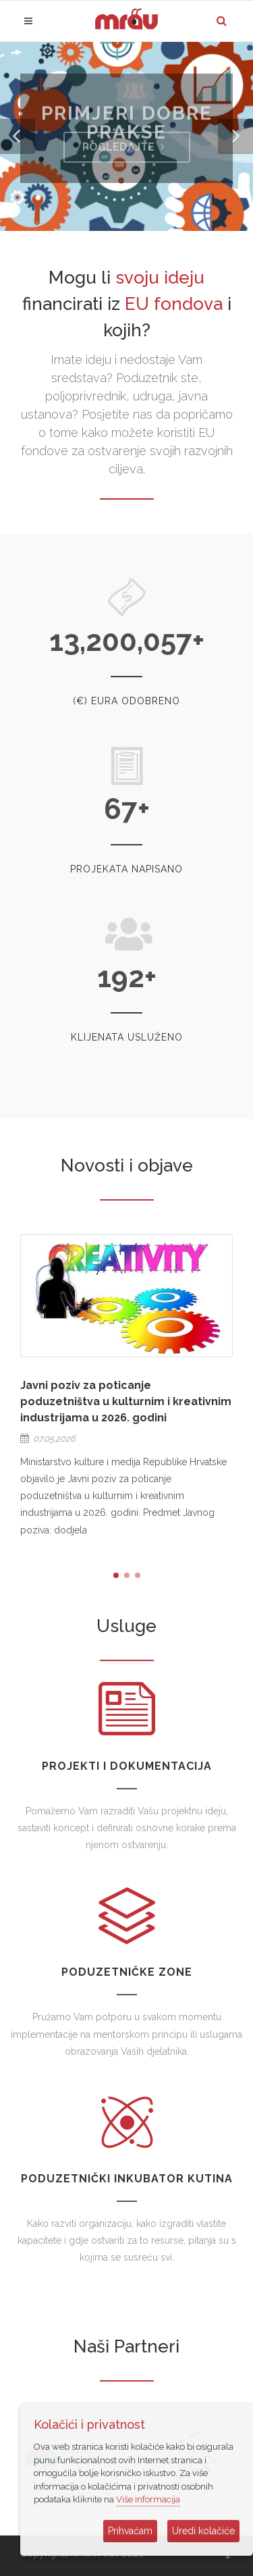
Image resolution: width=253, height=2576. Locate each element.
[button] (17, 136)
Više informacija (148, 2499)
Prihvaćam (130, 2530)
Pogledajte (125, 146)
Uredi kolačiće (203, 2530)
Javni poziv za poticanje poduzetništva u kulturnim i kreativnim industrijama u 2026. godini (125, 1401)
